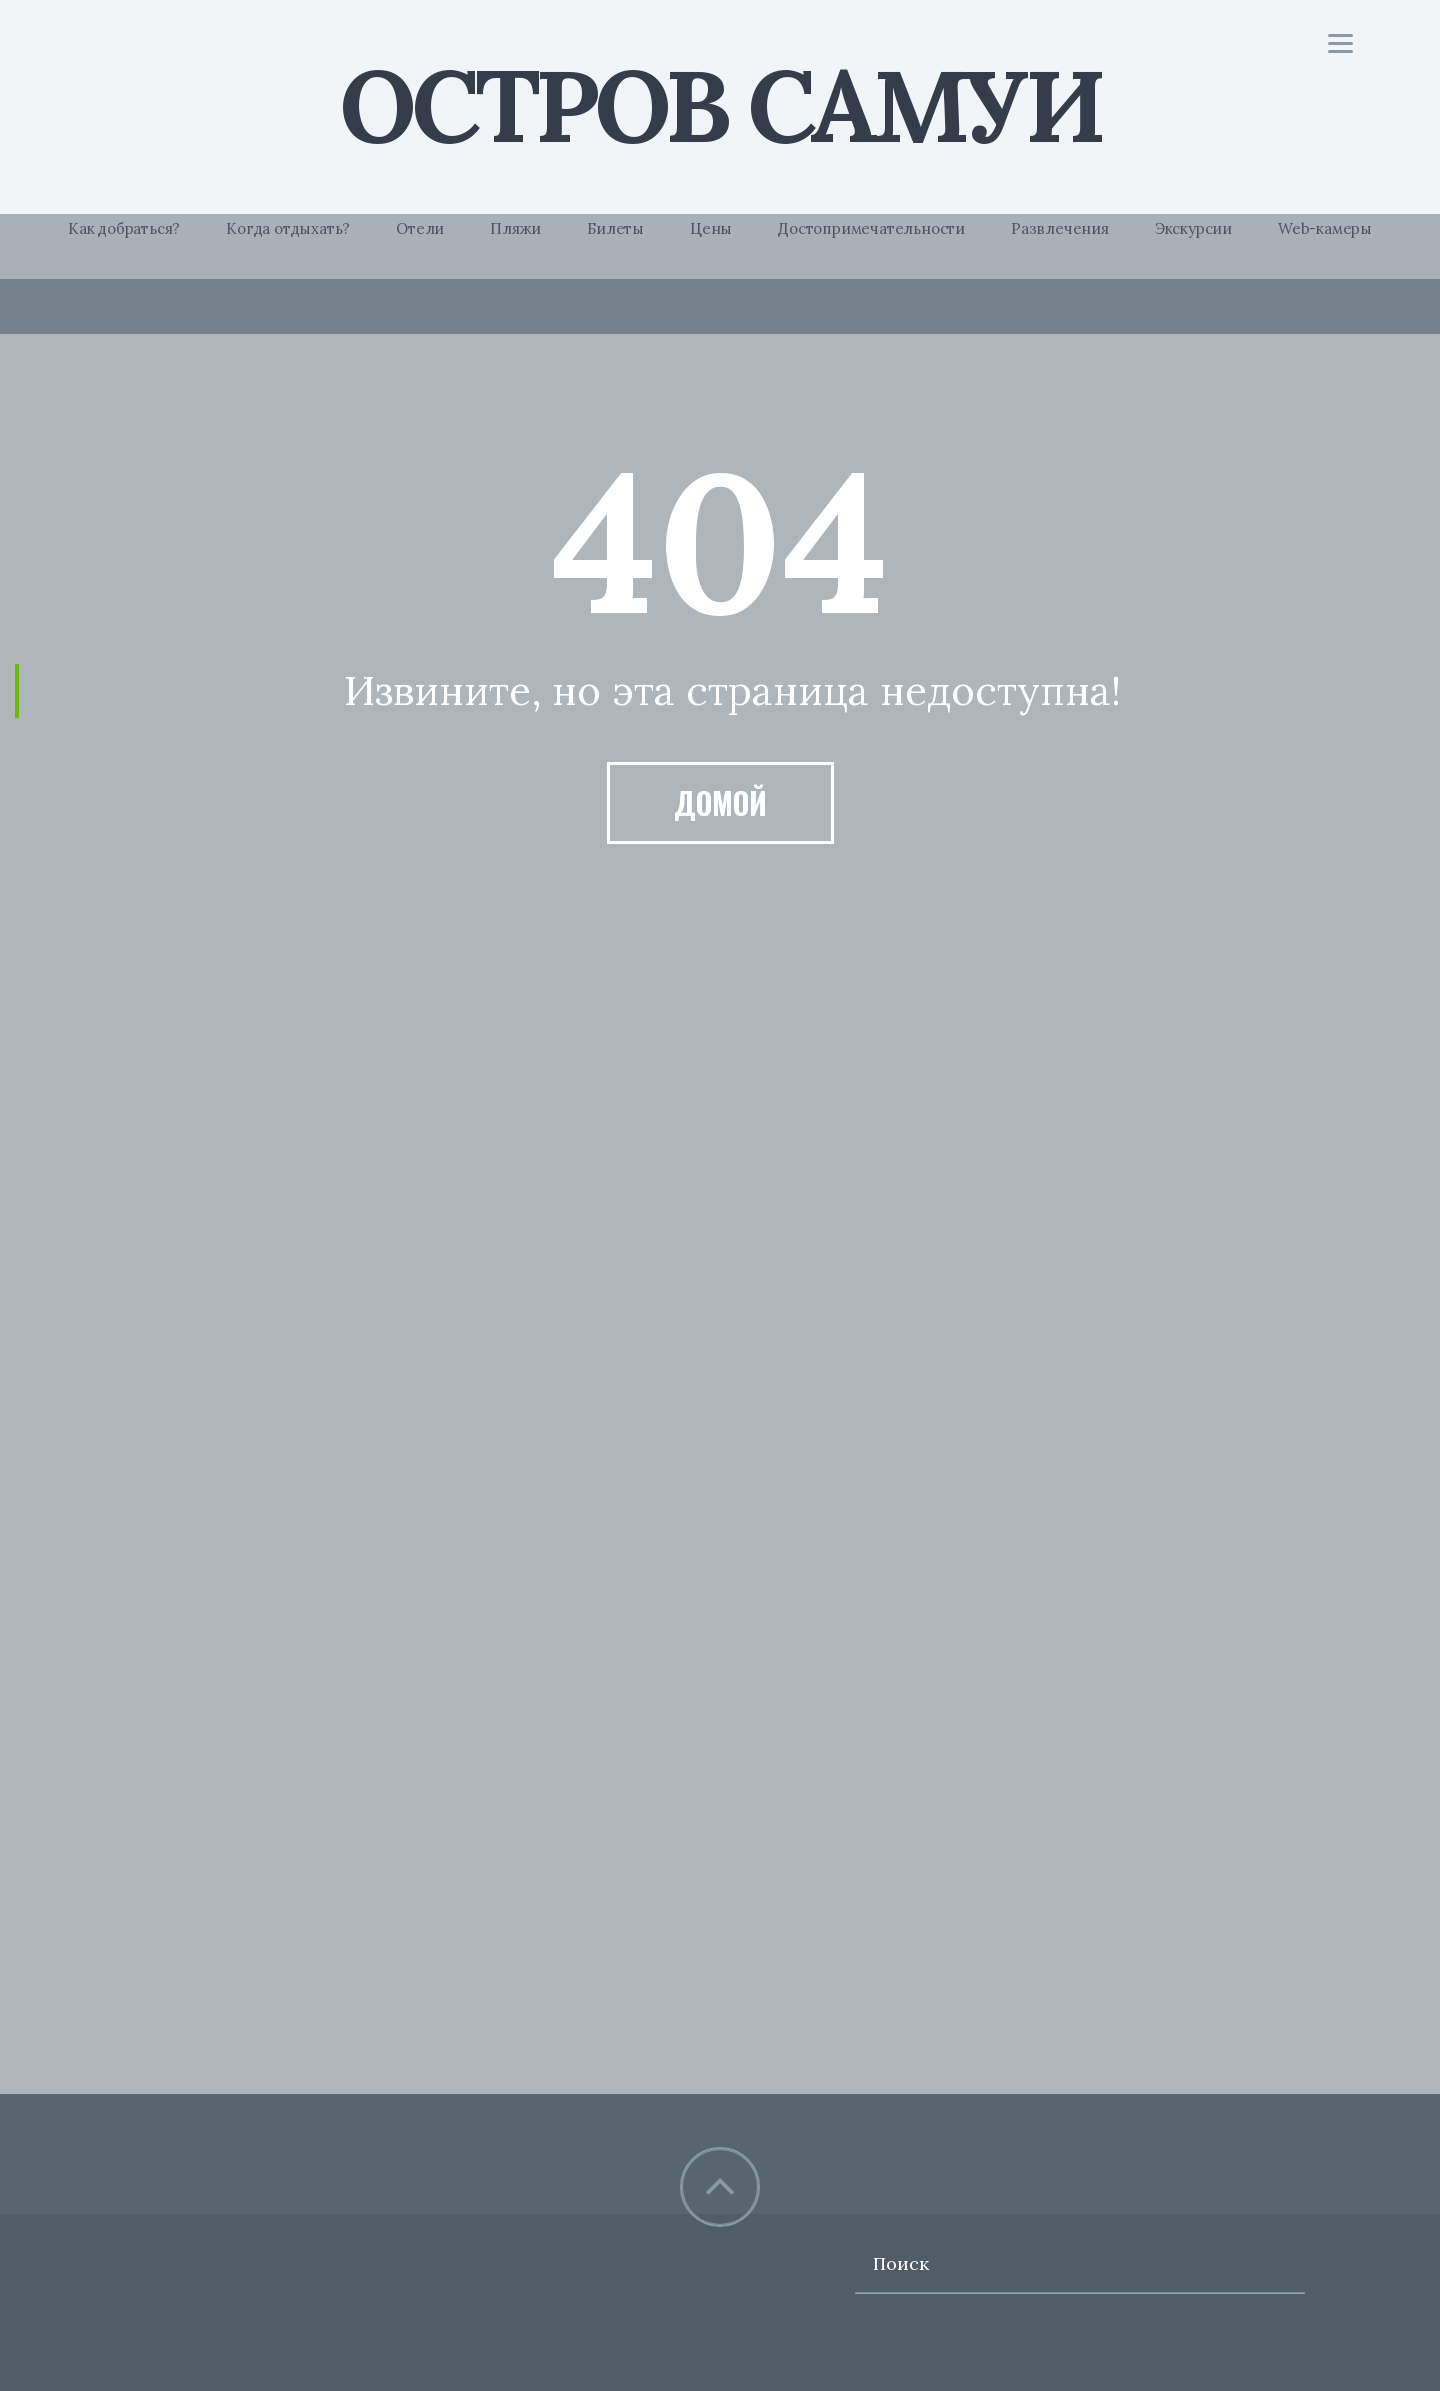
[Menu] (1340, 42)
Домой (720, 802)
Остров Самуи (719, 105)
